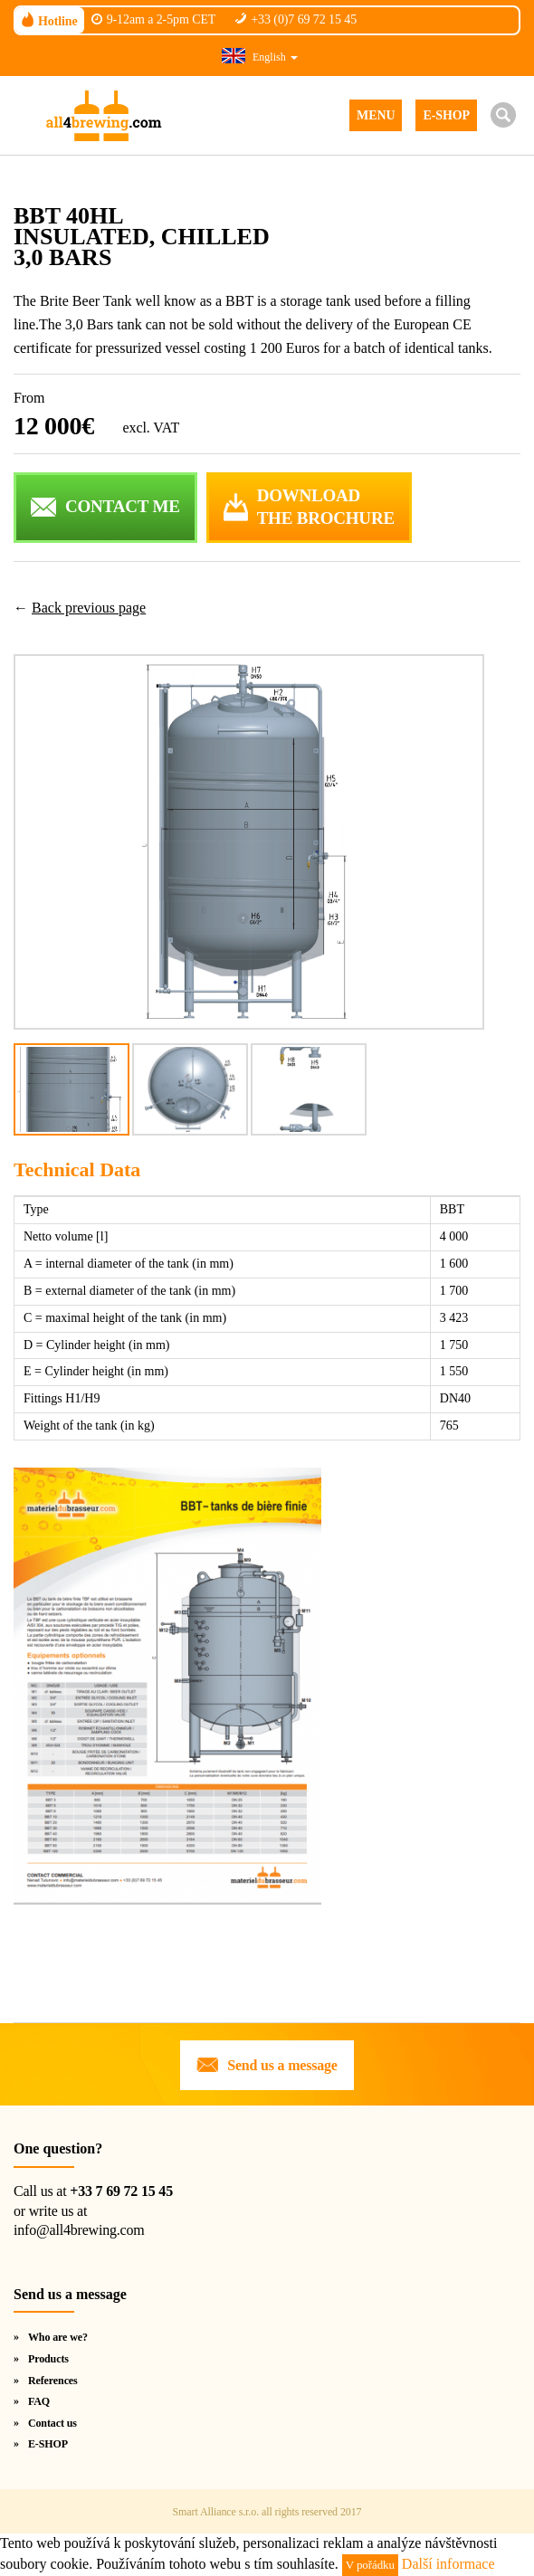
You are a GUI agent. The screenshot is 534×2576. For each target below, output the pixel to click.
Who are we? (58, 2337)
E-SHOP (446, 115)
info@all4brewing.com (79, 2230)
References (53, 2380)
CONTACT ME (122, 506)
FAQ (39, 2401)
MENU (376, 115)
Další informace (448, 2563)
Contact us (52, 2423)
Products (48, 2359)
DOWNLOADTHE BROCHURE (326, 507)
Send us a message (282, 2065)
